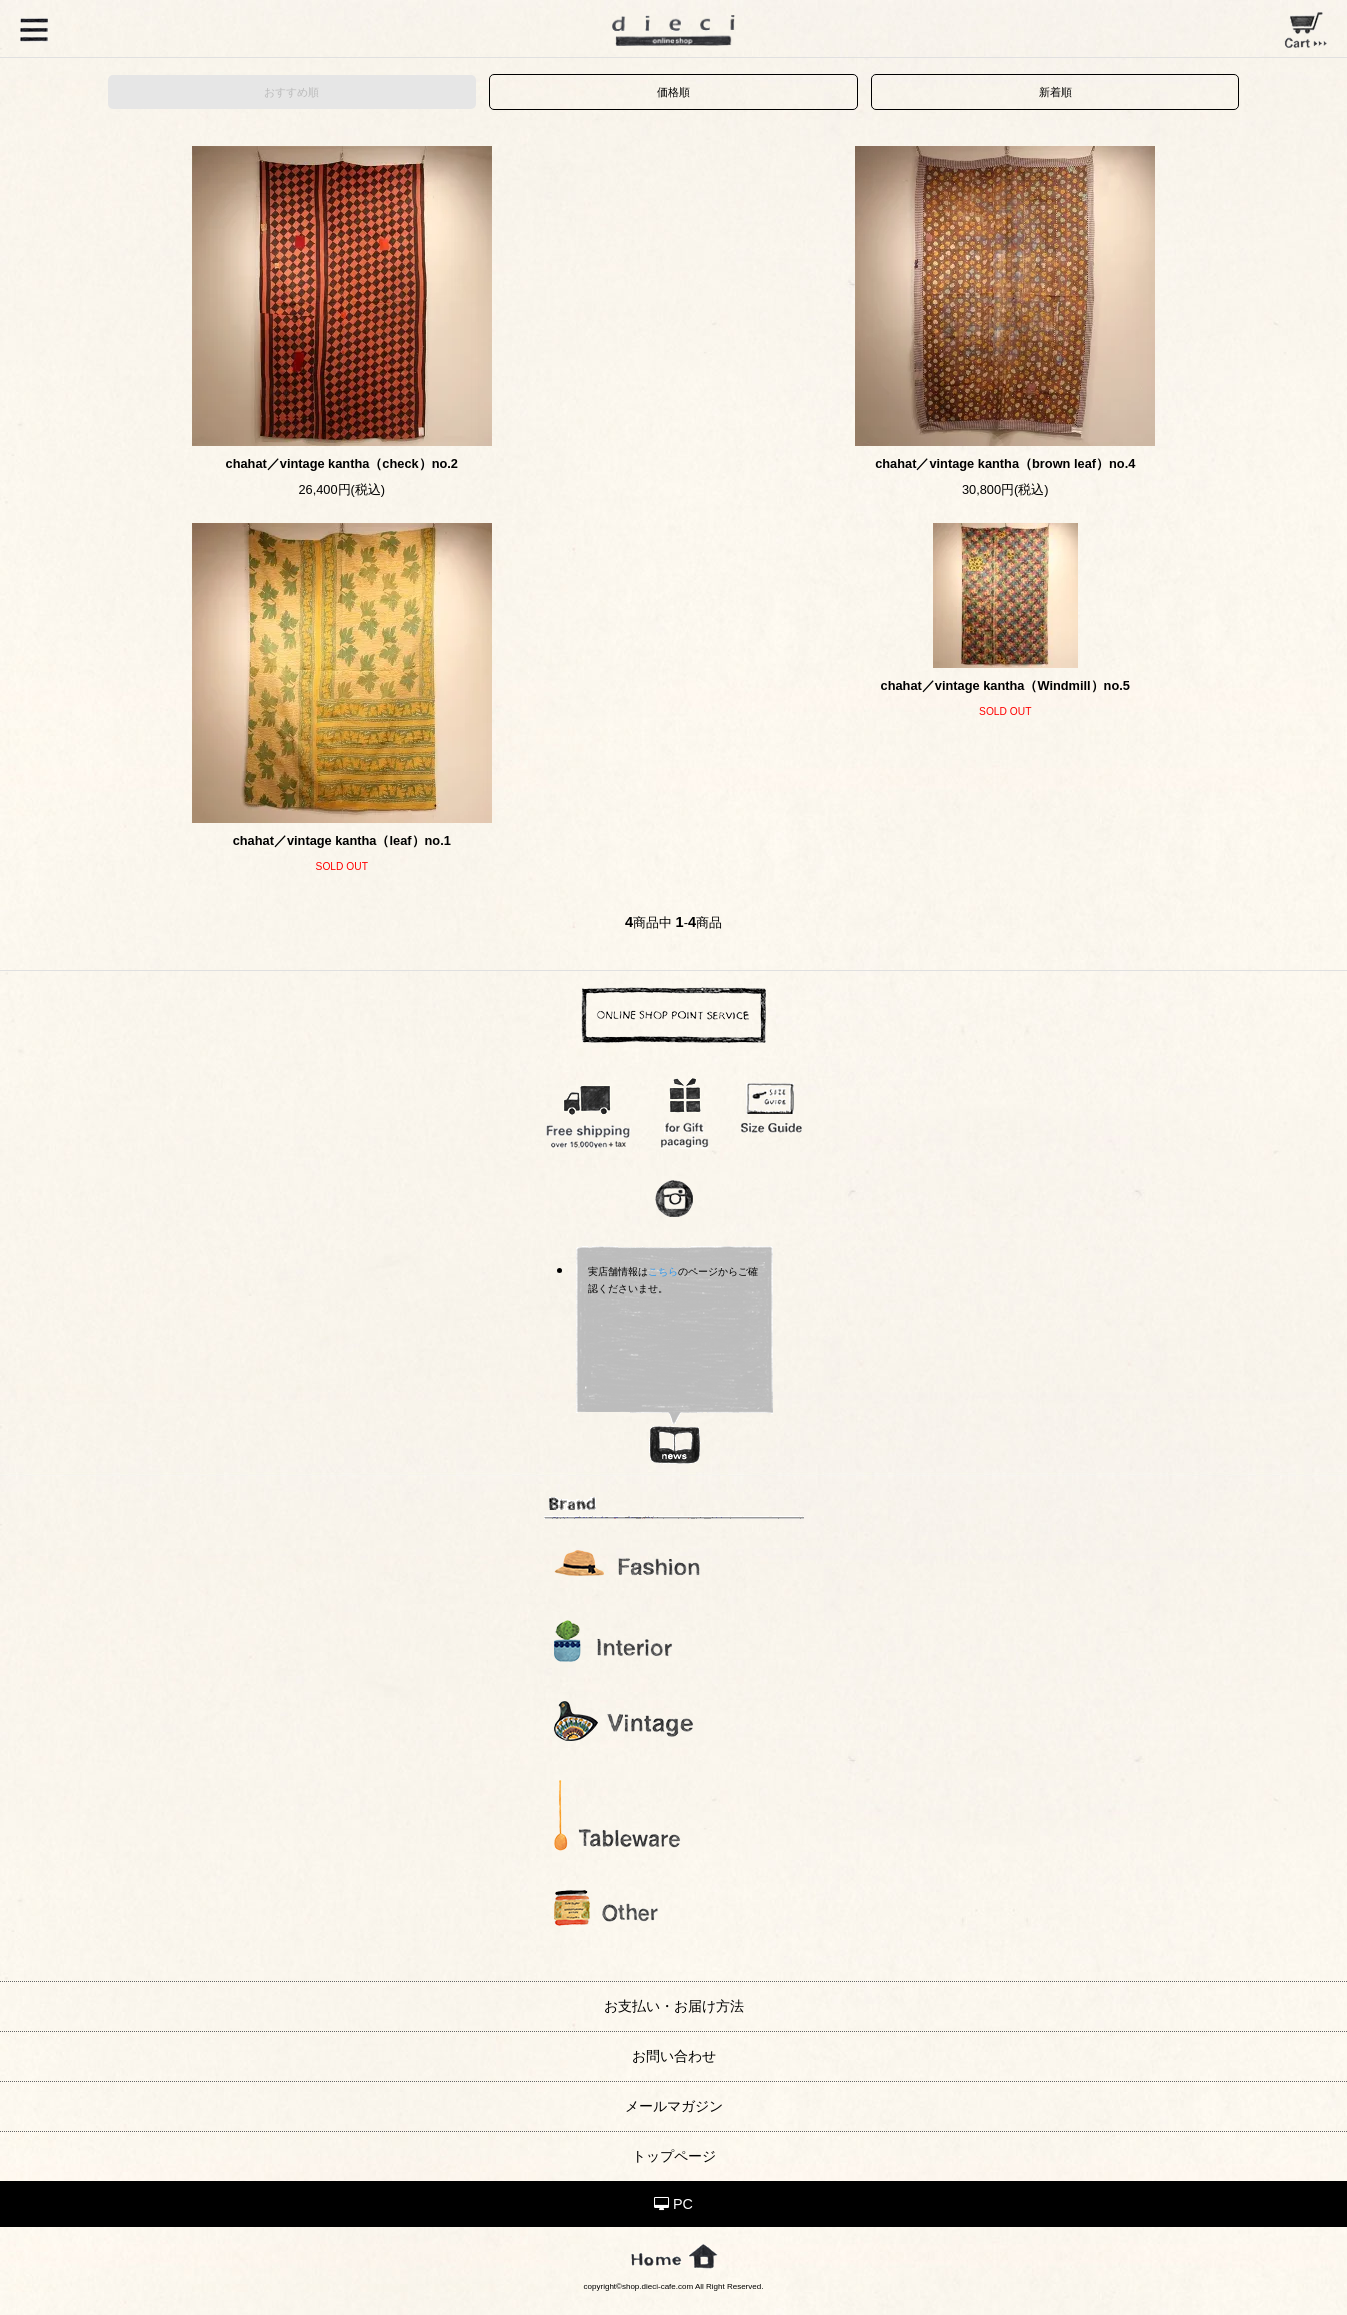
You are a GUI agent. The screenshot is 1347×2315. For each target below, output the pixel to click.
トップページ (674, 2156)
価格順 (673, 92)
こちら (663, 1271)
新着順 (1055, 92)
